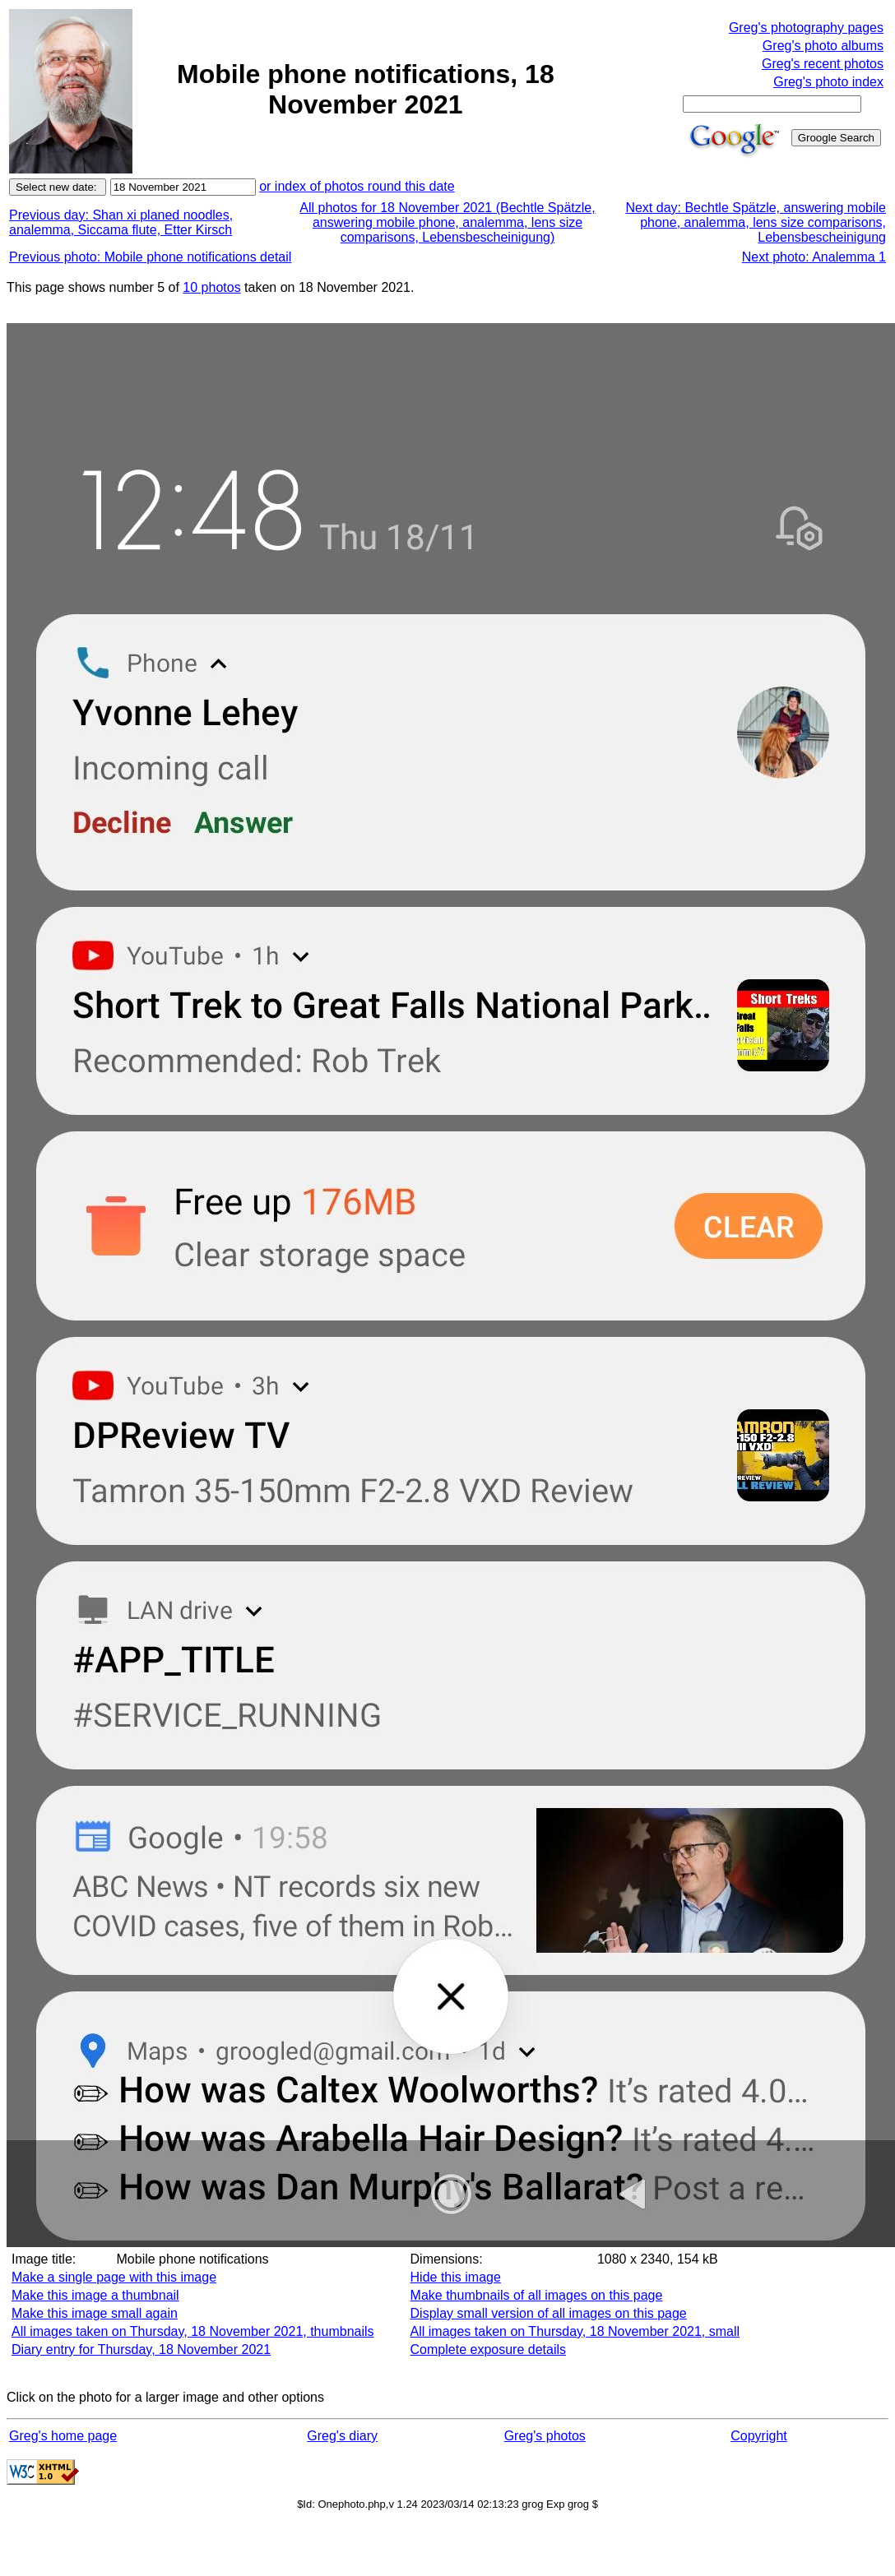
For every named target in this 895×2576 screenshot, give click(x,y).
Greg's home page (63, 2436)
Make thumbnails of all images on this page (536, 2295)
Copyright (758, 2436)
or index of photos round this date (357, 186)
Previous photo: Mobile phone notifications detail (150, 257)
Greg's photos (545, 2436)
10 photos (211, 287)
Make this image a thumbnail (95, 2295)
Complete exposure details (488, 2349)
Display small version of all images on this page (548, 2313)
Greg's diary (342, 2436)
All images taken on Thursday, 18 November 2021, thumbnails (193, 2331)
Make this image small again (95, 2313)
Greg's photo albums (823, 46)
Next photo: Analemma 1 (814, 257)
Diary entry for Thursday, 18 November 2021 (141, 2349)
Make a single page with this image (114, 2277)
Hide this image (455, 2277)
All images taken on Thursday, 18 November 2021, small (575, 2331)
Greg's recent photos (822, 64)
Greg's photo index (828, 82)
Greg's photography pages (806, 28)
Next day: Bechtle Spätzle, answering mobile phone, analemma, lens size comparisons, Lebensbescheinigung (755, 222)
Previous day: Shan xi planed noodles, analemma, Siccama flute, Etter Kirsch (121, 222)
